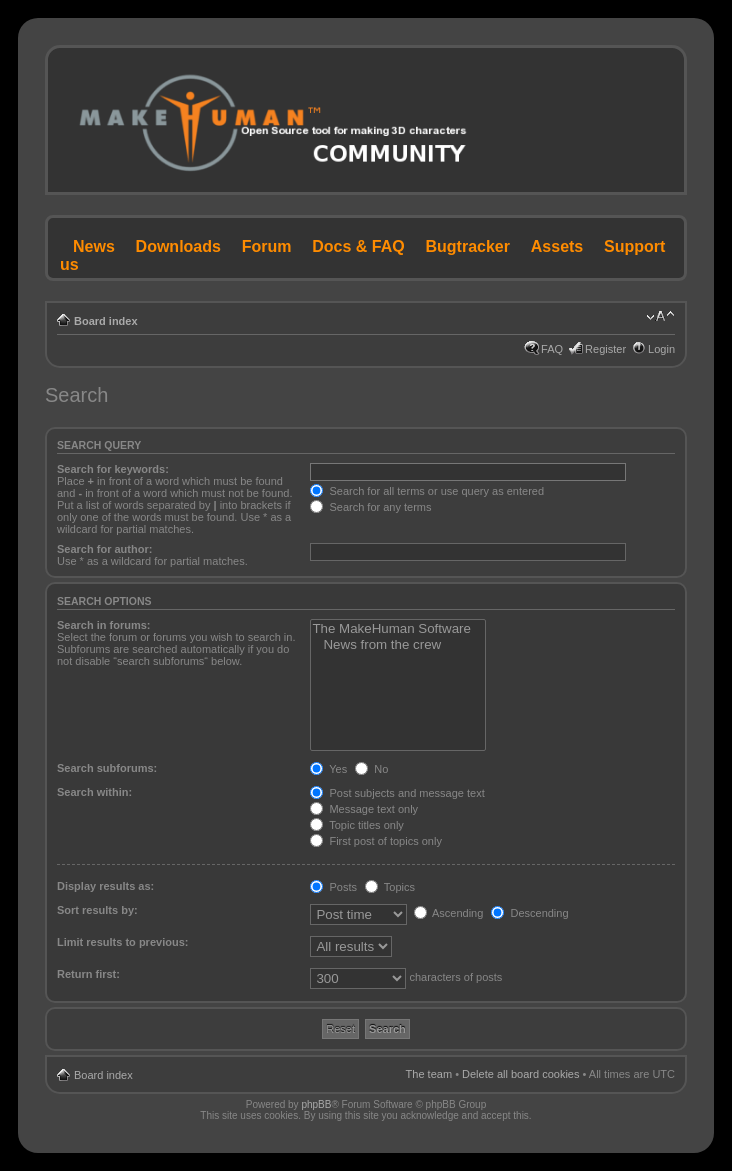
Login (661, 349)
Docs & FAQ (358, 246)
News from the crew (398, 645)
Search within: (94, 792)
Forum (267, 246)
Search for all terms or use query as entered (427, 491)
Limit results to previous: (122, 942)
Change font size (660, 317)
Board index (106, 321)
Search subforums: (107, 768)
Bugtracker (468, 246)
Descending (529, 913)
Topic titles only (356, 825)
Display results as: (105, 886)
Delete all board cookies (520, 1074)
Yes (328, 769)
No (371, 769)
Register (605, 349)
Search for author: (104, 549)
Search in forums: (104, 625)
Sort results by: (97, 910)
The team (429, 1074)
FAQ (552, 349)
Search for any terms (370, 507)
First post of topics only (376, 841)
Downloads (178, 246)
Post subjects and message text (397, 793)
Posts (333, 887)
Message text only (364, 809)
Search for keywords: (113, 469)
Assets (557, 246)
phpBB (316, 1104)
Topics (390, 887)
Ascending (449, 913)
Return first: (88, 974)
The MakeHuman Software (398, 629)
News (94, 246)
